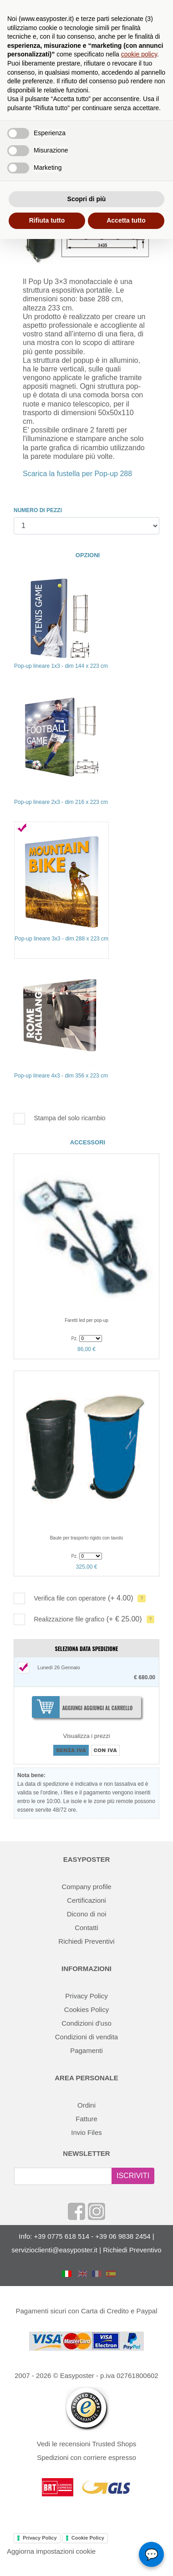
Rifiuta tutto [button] (47, 220)
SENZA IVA (71, 1750)
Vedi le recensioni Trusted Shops (86, 2444)
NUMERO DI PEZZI (38, 510)
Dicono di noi (87, 1914)
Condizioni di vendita (86, 2037)
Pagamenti (86, 2050)
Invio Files (86, 2132)
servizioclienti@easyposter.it (54, 2250)
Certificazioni (86, 1900)
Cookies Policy (86, 2009)
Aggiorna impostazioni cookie (51, 2551)
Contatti (86, 1927)
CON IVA (105, 1750)
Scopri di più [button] (86, 199)
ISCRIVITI (133, 2176)
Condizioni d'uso (86, 2023)
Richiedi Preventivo (132, 2250)
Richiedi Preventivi (86, 1941)
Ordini (86, 2105)
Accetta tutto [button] (126, 220)
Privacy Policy (86, 1996)
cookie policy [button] (139, 54)
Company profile (86, 1886)
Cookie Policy (87, 2537)
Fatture (86, 2119)
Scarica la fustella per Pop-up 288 (77, 474)
